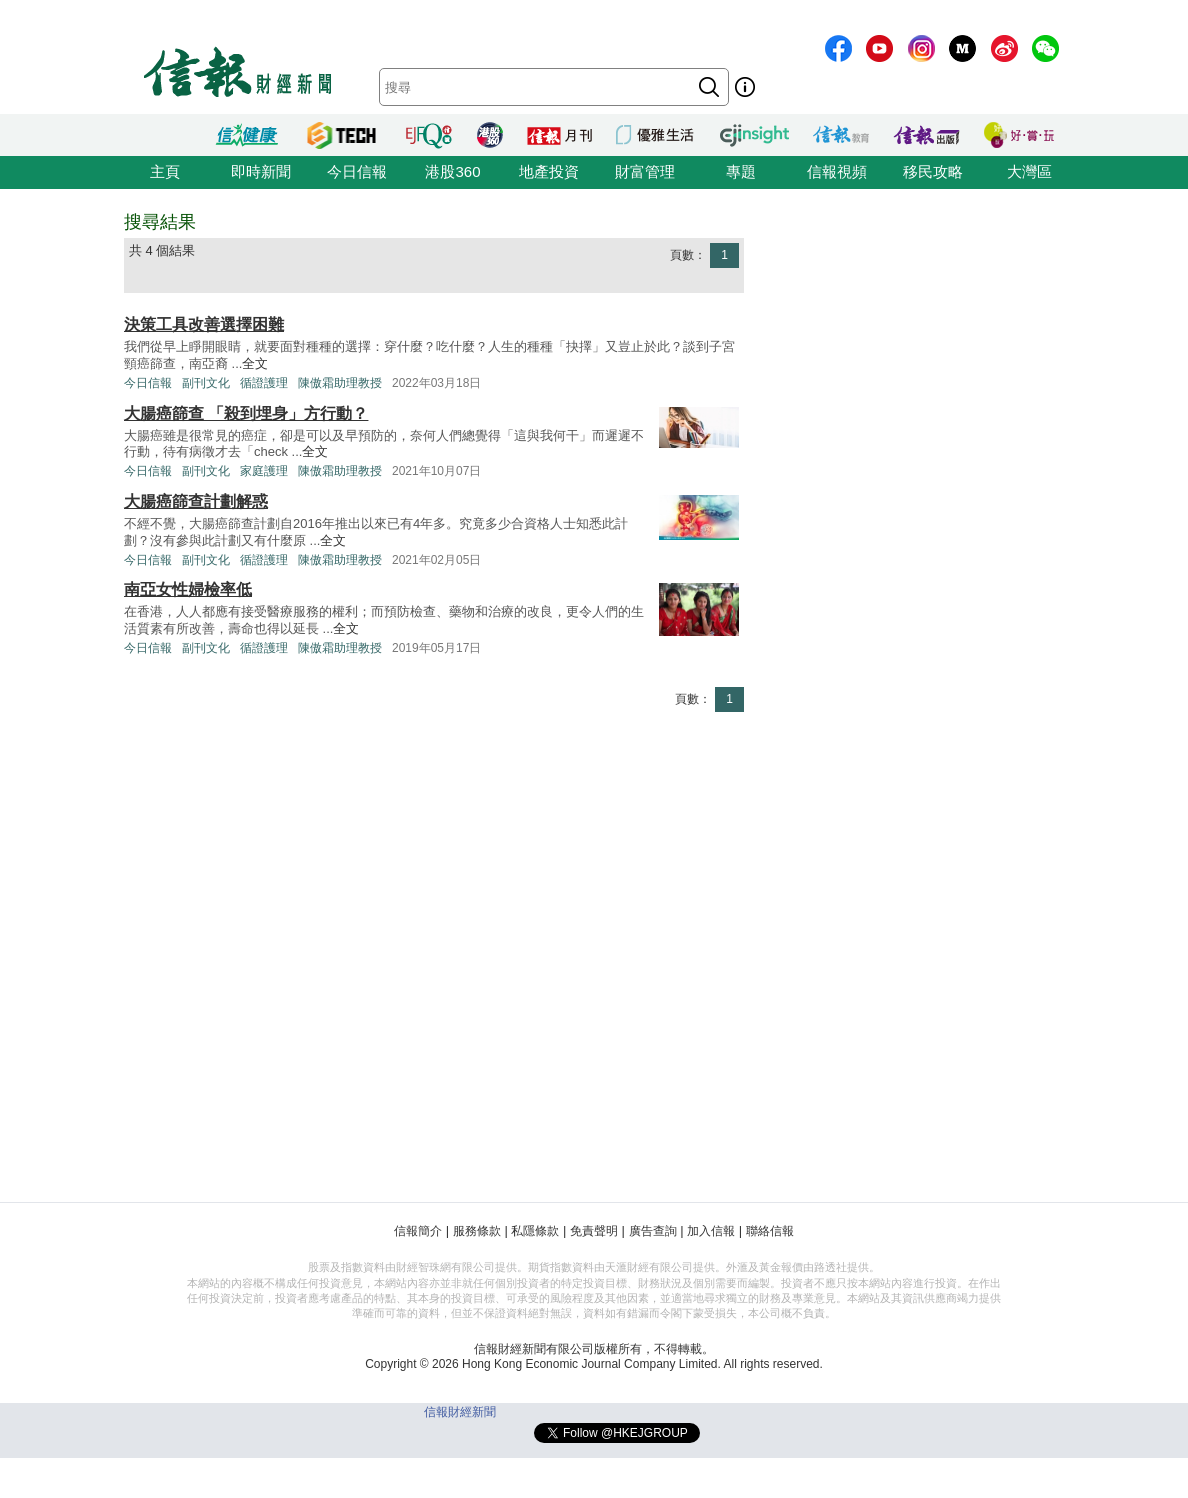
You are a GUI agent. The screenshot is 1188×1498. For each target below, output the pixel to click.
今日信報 (357, 171)
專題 (741, 171)
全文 (255, 363)
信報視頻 (837, 171)
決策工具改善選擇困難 (204, 324)
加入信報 (711, 1231)
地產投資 (549, 171)
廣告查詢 (653, 1231)
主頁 (165, 171)
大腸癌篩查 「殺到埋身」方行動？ (246, 413)
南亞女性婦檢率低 (188, 589)
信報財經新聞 (460, 1412)
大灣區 (1029, 171)
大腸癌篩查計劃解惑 (196, 501)
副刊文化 (206, 383)
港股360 (452, 171)
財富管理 (645, 171)
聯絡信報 (770, 1231)
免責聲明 (594, 1231)
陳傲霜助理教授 (340, 383)
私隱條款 (535, 1231)
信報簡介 (418, 1231)
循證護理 (264, 383)
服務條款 (477, 1231)
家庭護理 (264, 471)
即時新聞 (261, 171)
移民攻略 (933, 171)
